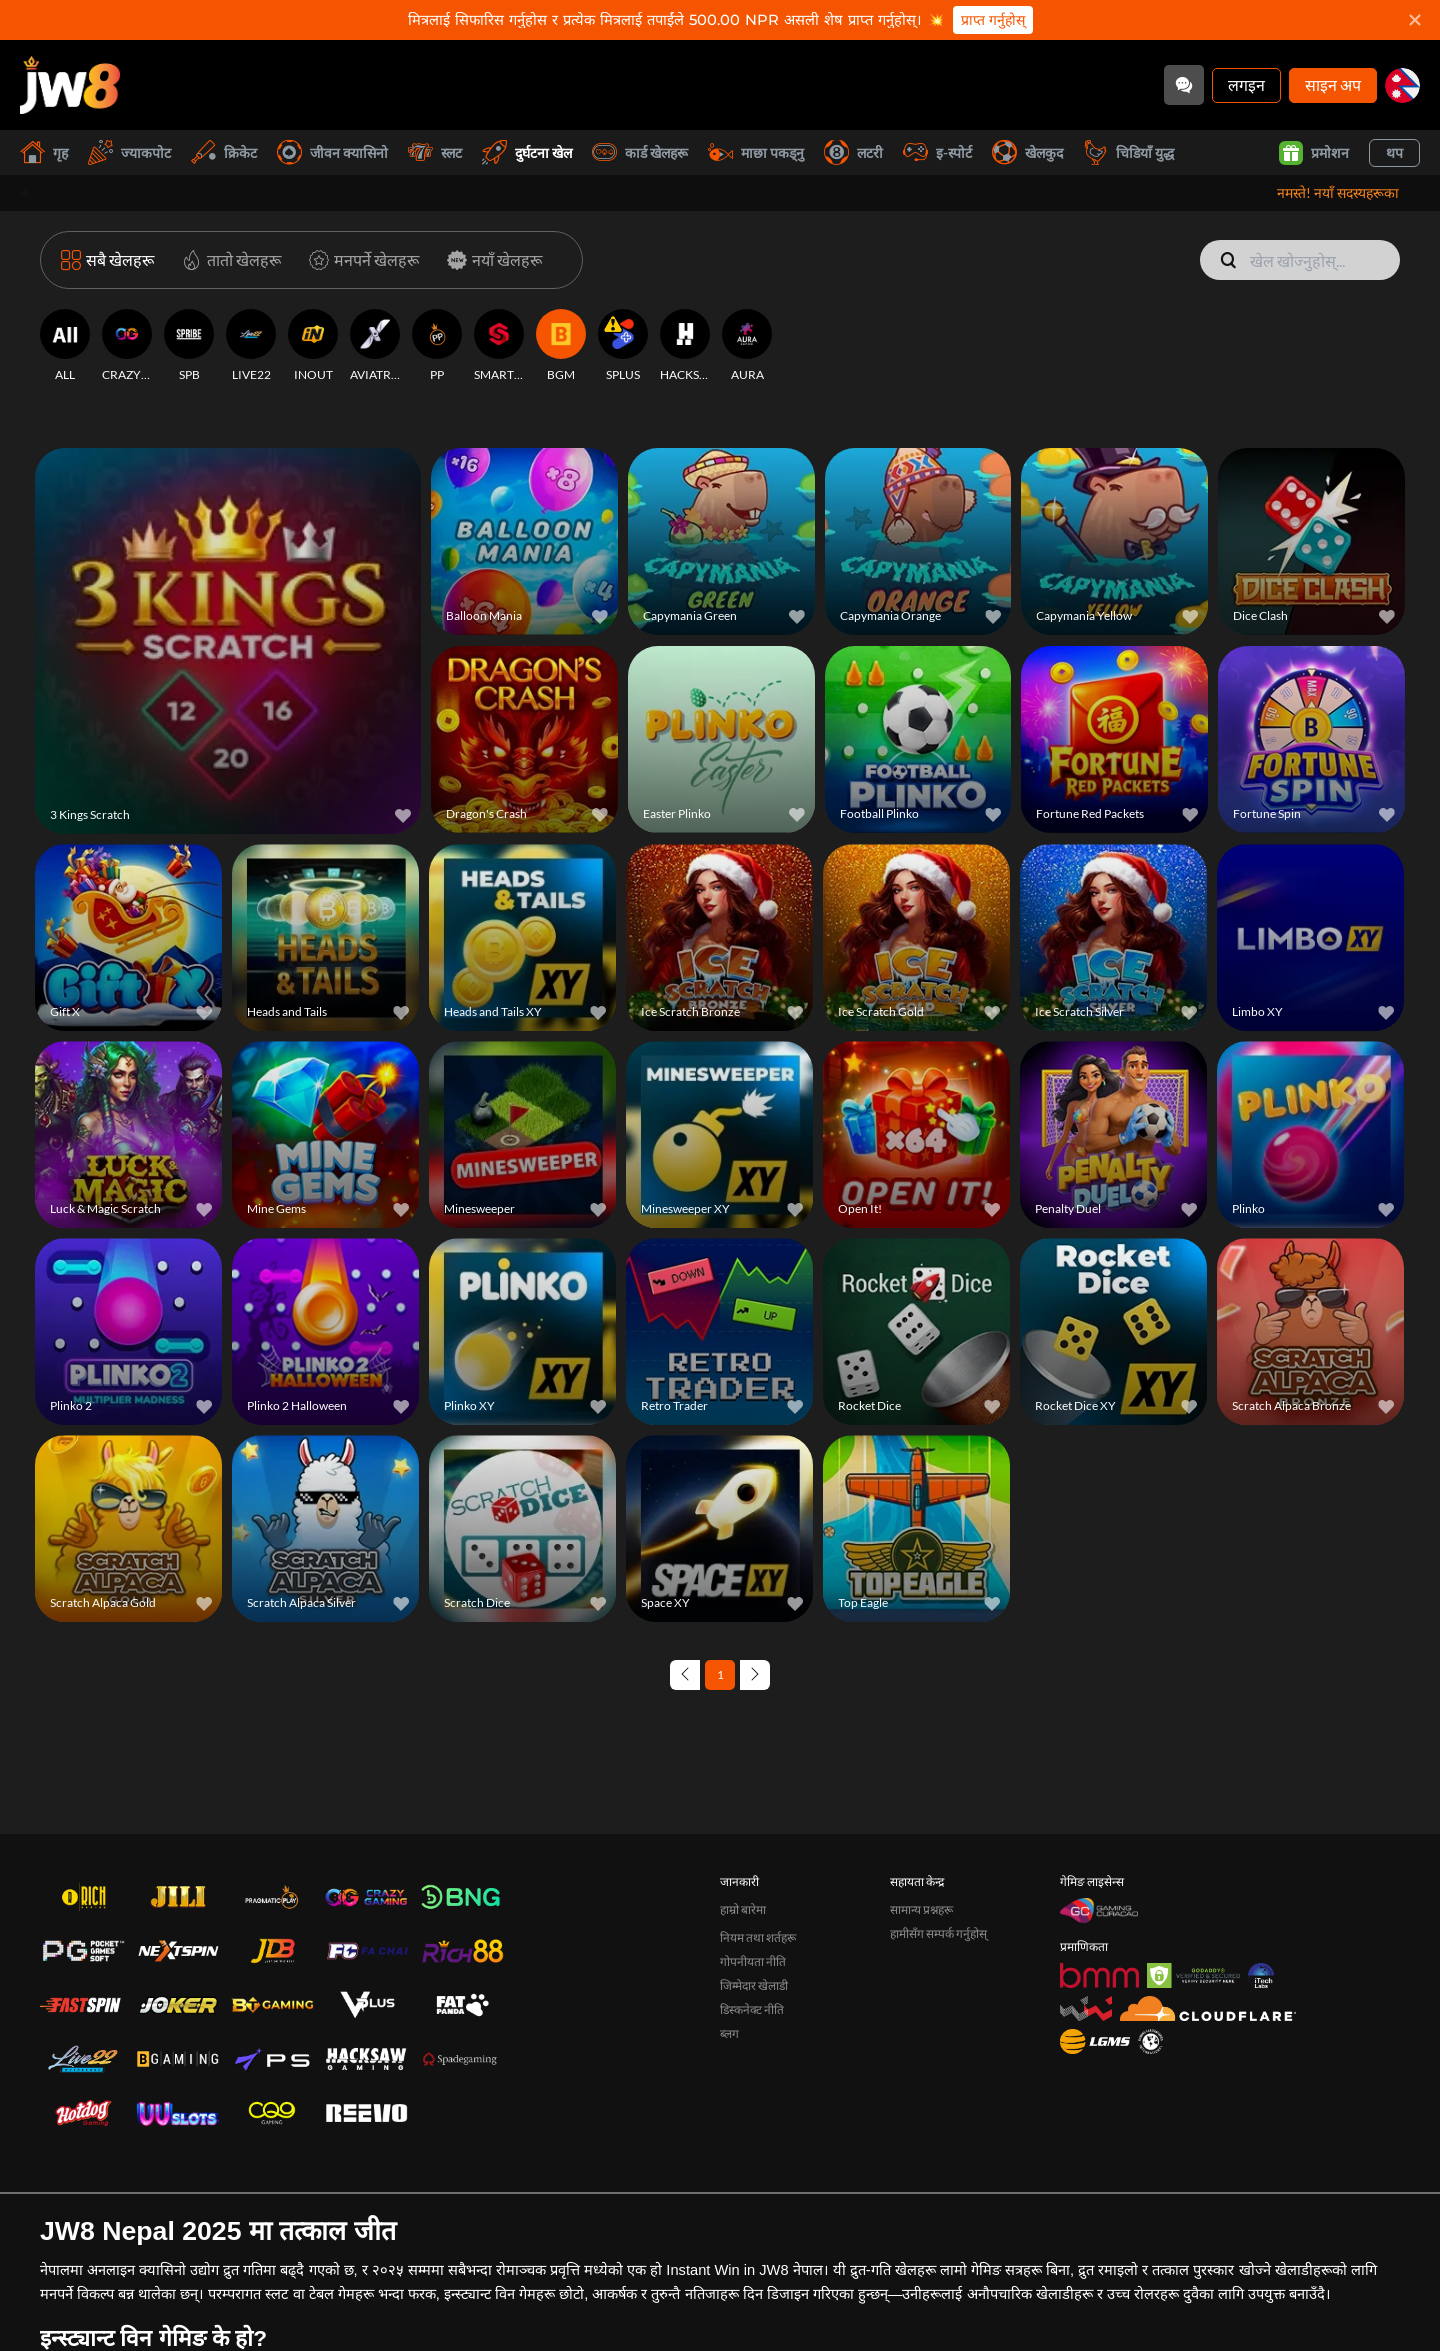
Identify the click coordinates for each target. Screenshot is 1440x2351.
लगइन (1246, 84)
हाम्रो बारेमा (743, 2022)
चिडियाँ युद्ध (1128, 152)
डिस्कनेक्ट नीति (752, 2122)
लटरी (853, 152)
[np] (1402, 85)
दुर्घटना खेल (527, 152)
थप (1394, 152)
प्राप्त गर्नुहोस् (993, 20)
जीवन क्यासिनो (332, 152)
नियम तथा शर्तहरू (758, 2050)
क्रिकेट (224, 152)
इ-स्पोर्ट (937, 152)
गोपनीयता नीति (753, 2074)
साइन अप (1333, 84)
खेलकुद (1027, 152)
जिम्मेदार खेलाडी (754, 2098)
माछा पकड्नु (756, 152)
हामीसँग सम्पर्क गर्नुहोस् (938, 2046)
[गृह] (70, 85)
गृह (44, 152)
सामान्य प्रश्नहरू (921, 2022)
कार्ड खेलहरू (640, 152)
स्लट (435, 152)
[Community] (1184, 85)
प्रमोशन (1314, 153)
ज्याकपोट (129, 152)
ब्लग (729, 2146)
